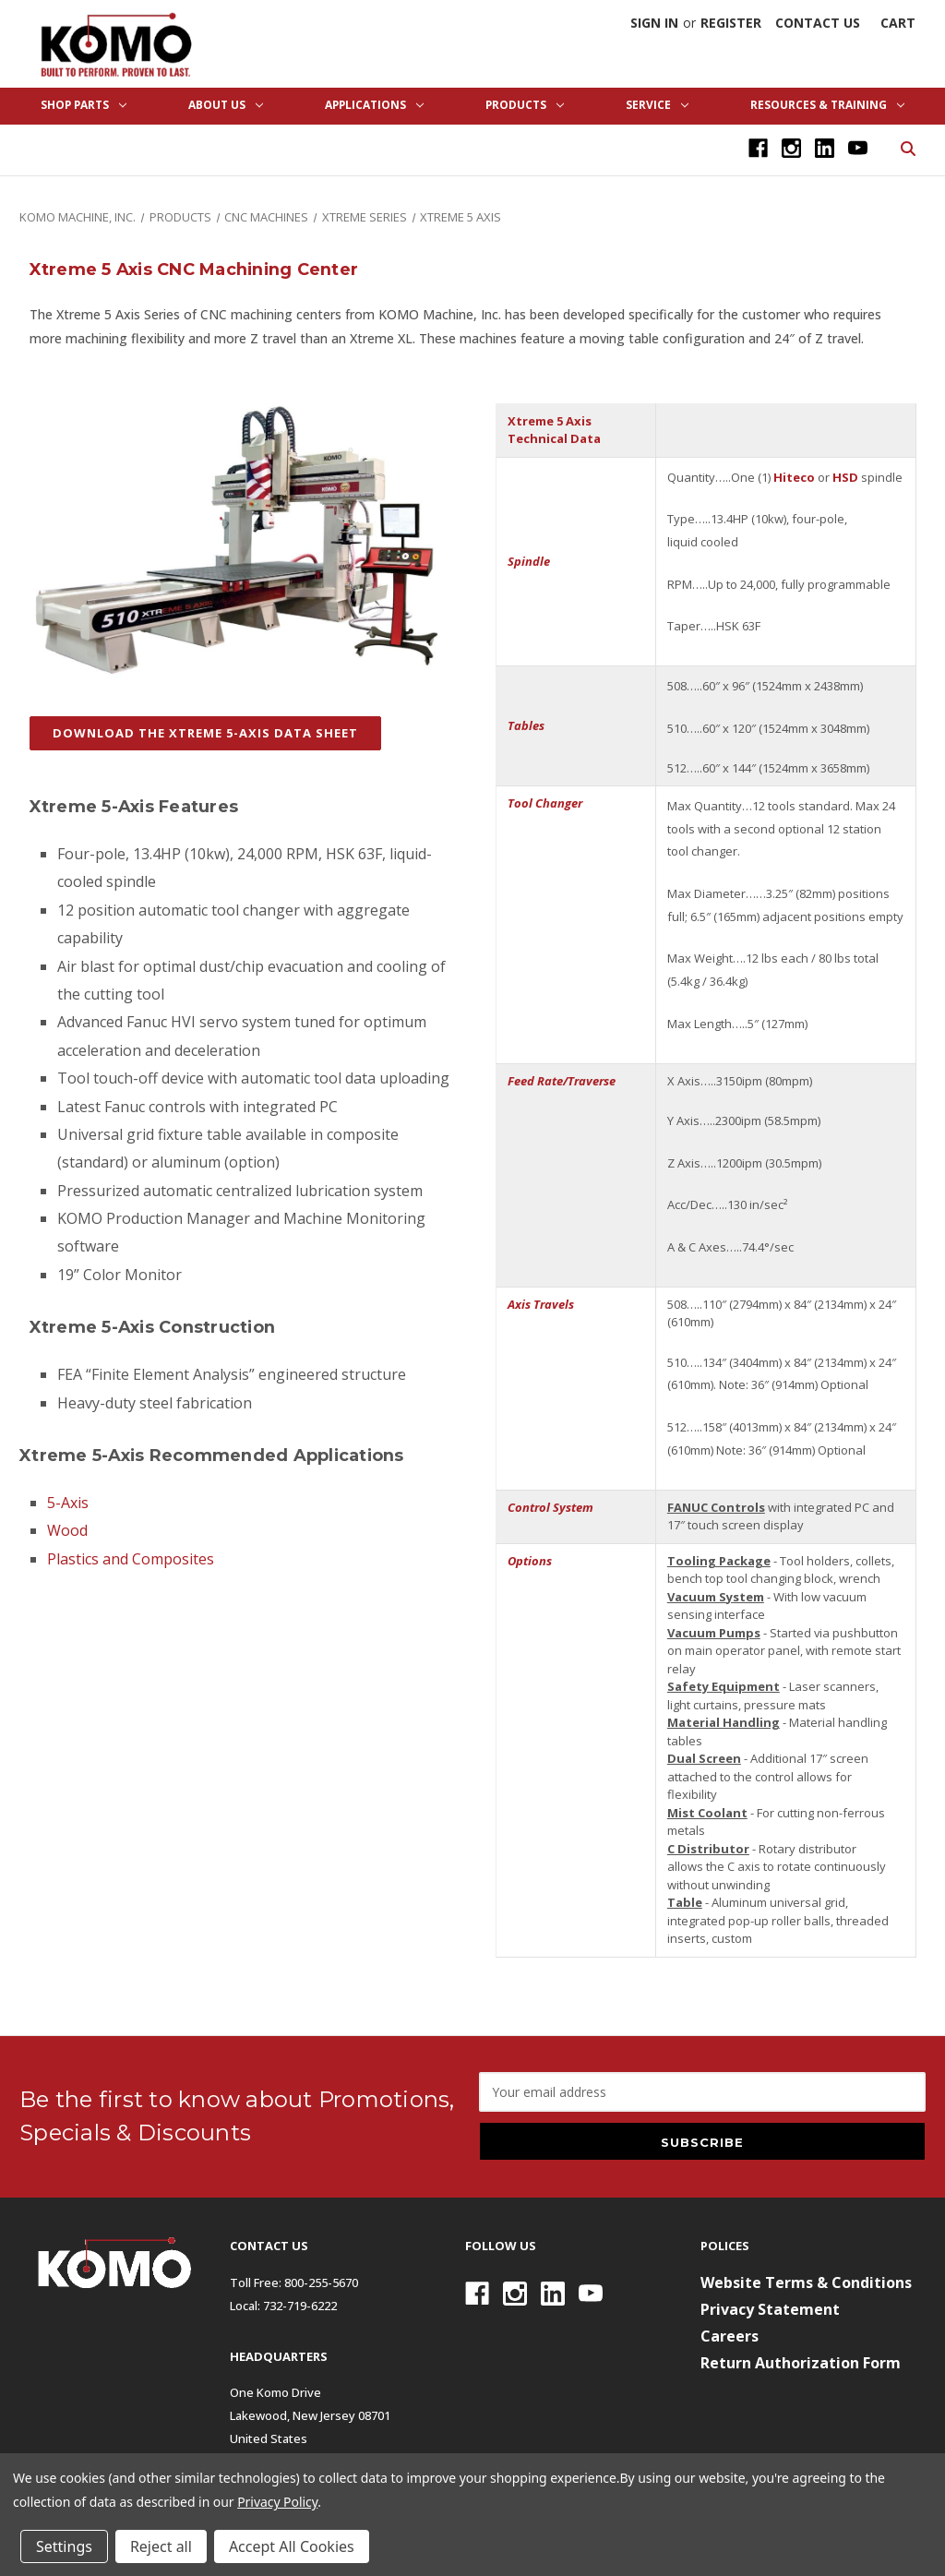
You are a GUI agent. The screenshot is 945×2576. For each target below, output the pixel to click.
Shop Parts (83, 105)
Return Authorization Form (800, 2363)
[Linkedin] (824, 148)
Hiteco (794, 477)
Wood (67, 1530)
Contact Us (817, 22)
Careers (729, 2336)
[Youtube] (857, 148)
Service (657, 105)
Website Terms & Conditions (806, 2282)
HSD (845, 477)
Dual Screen (704, 1758)
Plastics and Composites (130, 1559)
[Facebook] (758, 148)
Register (730, 22)
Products (524, 105)
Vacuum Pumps (713, 1632)
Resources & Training (827, 105)
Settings (64, 2546)
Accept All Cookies (291, 2546)
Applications (374, 105)
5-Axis (68, 1502)
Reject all (161, 2546)
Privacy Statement (770, 2309)
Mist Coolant (707, 1812)
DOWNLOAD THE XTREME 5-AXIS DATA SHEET (205, 733)
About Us (225, 105)
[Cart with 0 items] (898, 22)
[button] (205, 743)
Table (684, 1902)
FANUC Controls (716, 1507)
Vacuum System (715, 1596)
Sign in (654, 22)
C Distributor (708, 1848)
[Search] (907, 147)
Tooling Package (719, 1560)
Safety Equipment (723, 1686)
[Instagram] (791, 148)
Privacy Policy (277, 2501)
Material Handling (723, 1722)
